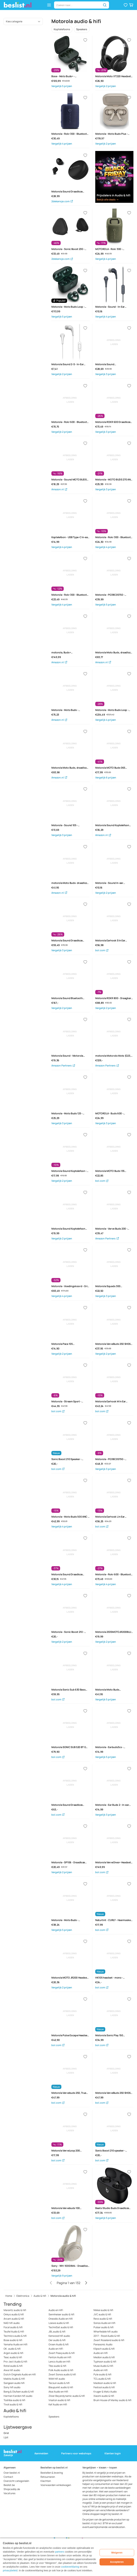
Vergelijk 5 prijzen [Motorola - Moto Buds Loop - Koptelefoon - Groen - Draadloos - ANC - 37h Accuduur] (61, 316)
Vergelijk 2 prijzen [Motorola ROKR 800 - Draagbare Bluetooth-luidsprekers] (105, 1008)
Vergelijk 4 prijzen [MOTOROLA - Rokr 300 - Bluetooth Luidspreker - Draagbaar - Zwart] (105, 258)
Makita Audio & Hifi (14, 2378)
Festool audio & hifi (104, 2387)
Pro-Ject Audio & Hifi (15, 2361)
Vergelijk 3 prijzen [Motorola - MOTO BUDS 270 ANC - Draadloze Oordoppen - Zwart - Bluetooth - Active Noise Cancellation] (105, 489)
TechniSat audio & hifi (61, 2327)
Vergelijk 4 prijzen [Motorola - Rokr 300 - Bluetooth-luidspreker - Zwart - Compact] (61, 143)
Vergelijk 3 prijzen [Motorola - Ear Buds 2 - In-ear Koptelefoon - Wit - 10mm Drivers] (105, 1814)
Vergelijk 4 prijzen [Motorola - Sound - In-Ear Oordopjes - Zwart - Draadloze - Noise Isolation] (105, 316)
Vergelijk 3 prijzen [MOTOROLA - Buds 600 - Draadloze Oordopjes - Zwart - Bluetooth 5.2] (105, 1123)
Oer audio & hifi (57, 2340)
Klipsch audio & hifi (104, 2348)
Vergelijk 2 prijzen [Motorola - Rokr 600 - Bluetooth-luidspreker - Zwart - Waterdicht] (61, 431)
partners (59, 2551)
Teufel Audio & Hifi (14, 2331)
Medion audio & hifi (104, 2357)
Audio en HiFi (56, 2310)
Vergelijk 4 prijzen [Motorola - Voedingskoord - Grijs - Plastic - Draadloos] (61, 1296)
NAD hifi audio (12, 2323)
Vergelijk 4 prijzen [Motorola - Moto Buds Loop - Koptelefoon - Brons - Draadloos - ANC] (105, 719)
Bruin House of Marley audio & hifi (112, 2400)
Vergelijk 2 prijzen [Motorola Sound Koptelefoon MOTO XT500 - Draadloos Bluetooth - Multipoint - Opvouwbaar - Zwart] (61, 1238)
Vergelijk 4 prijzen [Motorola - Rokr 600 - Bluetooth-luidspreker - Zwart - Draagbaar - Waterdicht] (105, 1584)
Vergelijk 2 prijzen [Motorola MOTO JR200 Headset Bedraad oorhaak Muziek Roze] (61, 1987)
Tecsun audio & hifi (59, 2383)
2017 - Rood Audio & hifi (106, 2335)
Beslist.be (9, 2485)
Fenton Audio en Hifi (60, 2357)
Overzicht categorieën (16, 2481)
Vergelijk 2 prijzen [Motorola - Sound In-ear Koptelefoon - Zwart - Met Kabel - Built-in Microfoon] (105, 892)
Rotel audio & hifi (13, 2365)
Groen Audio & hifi (59, 2344)
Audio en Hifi (100, 2353)
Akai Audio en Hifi (58, 2391)
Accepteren (117, 2561)
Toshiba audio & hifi (14, 2400)
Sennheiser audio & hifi (61, 2314)
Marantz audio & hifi (15, 2310)
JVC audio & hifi (102, 2314)
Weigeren (117, 2552)
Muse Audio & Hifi (103, 2365)
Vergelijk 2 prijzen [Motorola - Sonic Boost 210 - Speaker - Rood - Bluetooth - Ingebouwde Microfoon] (61, 1641)
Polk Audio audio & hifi (61, 2370)
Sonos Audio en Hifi (104, 2323)
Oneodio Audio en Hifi (61, 2318)
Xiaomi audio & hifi (103, 2396)
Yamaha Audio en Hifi (15, 2344)
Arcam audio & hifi (14, 2318)
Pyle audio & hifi (102, 2374)
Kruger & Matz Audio (105, 2391)
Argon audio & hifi (13, 2353)
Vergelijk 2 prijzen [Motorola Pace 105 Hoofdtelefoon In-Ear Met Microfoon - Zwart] (61, 1353)
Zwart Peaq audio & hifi (62, 2353)
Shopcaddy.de (12, 2489)
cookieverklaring (70, 2566)
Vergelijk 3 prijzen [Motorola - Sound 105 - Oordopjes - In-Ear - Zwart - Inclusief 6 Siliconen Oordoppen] (61, 835)
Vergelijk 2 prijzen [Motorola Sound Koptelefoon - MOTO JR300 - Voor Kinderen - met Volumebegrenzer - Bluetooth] (61, 1180)
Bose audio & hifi (13, 2340)
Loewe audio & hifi (59, 2323)
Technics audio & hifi (15, 2335)
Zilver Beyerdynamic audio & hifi (67, 2396)
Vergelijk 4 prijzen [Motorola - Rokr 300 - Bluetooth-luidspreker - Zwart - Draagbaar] (105, 547)
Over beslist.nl (12, 2472)
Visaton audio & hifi (59, 2400)
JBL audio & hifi (57, 2331)
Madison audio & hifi (104, 2383)
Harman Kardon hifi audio (18, 2396)
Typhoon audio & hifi (104, 2361)
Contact (8, 2476)
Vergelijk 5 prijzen (105, 2218)
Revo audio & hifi (102, 2318)
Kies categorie (23, 21)
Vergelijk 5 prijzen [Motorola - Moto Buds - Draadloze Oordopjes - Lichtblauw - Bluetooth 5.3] (61, 1930)
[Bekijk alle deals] (114, 177)
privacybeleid (10, 2570)
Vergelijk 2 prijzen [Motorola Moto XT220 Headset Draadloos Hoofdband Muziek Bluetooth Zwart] (105, 86)
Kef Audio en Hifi (58, 2404)
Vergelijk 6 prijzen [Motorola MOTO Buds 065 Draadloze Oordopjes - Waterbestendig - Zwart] (105, 777)
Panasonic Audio (102, 2344)
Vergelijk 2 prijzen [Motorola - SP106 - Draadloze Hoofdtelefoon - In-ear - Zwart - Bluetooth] (61, 1872)
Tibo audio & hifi (57, 2365)
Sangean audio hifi (14, 2383)
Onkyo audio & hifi (14, 2314)
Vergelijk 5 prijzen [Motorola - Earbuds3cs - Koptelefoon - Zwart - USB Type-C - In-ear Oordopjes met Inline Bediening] (105, 1757)
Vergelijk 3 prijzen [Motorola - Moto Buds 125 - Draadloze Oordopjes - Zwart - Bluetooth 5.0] (61, 1123)
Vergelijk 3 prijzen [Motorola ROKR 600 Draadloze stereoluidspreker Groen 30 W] (105, 431)
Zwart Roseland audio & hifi (108, 2340)
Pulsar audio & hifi (103, 2327)
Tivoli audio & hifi (13, 2404)
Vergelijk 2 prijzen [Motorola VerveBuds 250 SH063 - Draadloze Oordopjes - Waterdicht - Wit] (105, 1353)
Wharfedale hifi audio (105, 2331)
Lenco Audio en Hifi (59, 2361)
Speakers (81, 29)
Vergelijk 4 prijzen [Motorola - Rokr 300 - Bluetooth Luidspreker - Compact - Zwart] (61, 604)
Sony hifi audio (12, 2387)
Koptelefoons (62, 29)
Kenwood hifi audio (59, 2335)
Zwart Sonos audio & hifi (62, 2374)
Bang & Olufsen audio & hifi (19, 2391)
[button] (125, 5)
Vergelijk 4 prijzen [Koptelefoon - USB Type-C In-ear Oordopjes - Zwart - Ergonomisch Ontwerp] (61, 547)
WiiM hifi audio (57, 2378)
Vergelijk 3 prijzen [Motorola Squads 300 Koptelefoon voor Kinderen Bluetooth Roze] (105, 1296)
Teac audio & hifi (13, 2357)
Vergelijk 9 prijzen (61, 2275)
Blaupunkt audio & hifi (61, 2387)
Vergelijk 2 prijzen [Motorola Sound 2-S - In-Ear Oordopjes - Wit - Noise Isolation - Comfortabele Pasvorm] (61, 374)
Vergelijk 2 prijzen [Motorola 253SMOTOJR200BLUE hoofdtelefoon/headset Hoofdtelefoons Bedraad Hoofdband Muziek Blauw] (105, 1641)
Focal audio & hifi (13, 2327)
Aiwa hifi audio (12, 2370)
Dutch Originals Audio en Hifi (20, 2374)
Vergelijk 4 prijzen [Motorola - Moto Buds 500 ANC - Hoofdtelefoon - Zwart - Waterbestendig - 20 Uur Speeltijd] (61, 1526)
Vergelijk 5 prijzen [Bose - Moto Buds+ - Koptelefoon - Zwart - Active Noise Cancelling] (61, 86)
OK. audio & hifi (12, 2348)
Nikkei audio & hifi (103, 2310)
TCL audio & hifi (102, 2378)
